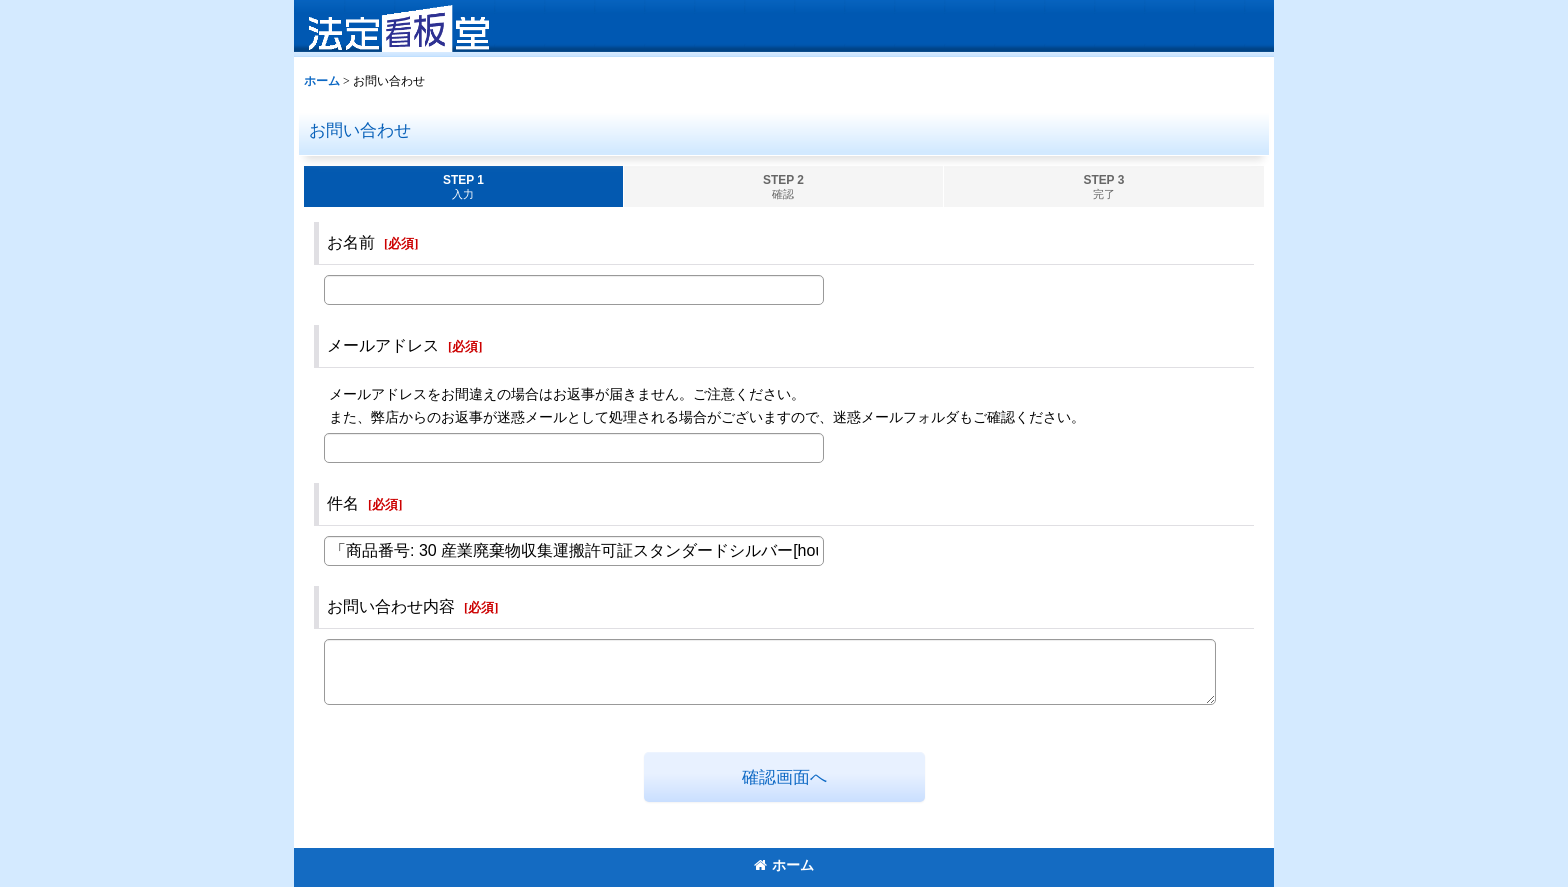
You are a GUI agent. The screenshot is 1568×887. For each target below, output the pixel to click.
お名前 (351, 242)
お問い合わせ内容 (391, 606)
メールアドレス (383, 345)
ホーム (784, 865)
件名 (343, 503)
